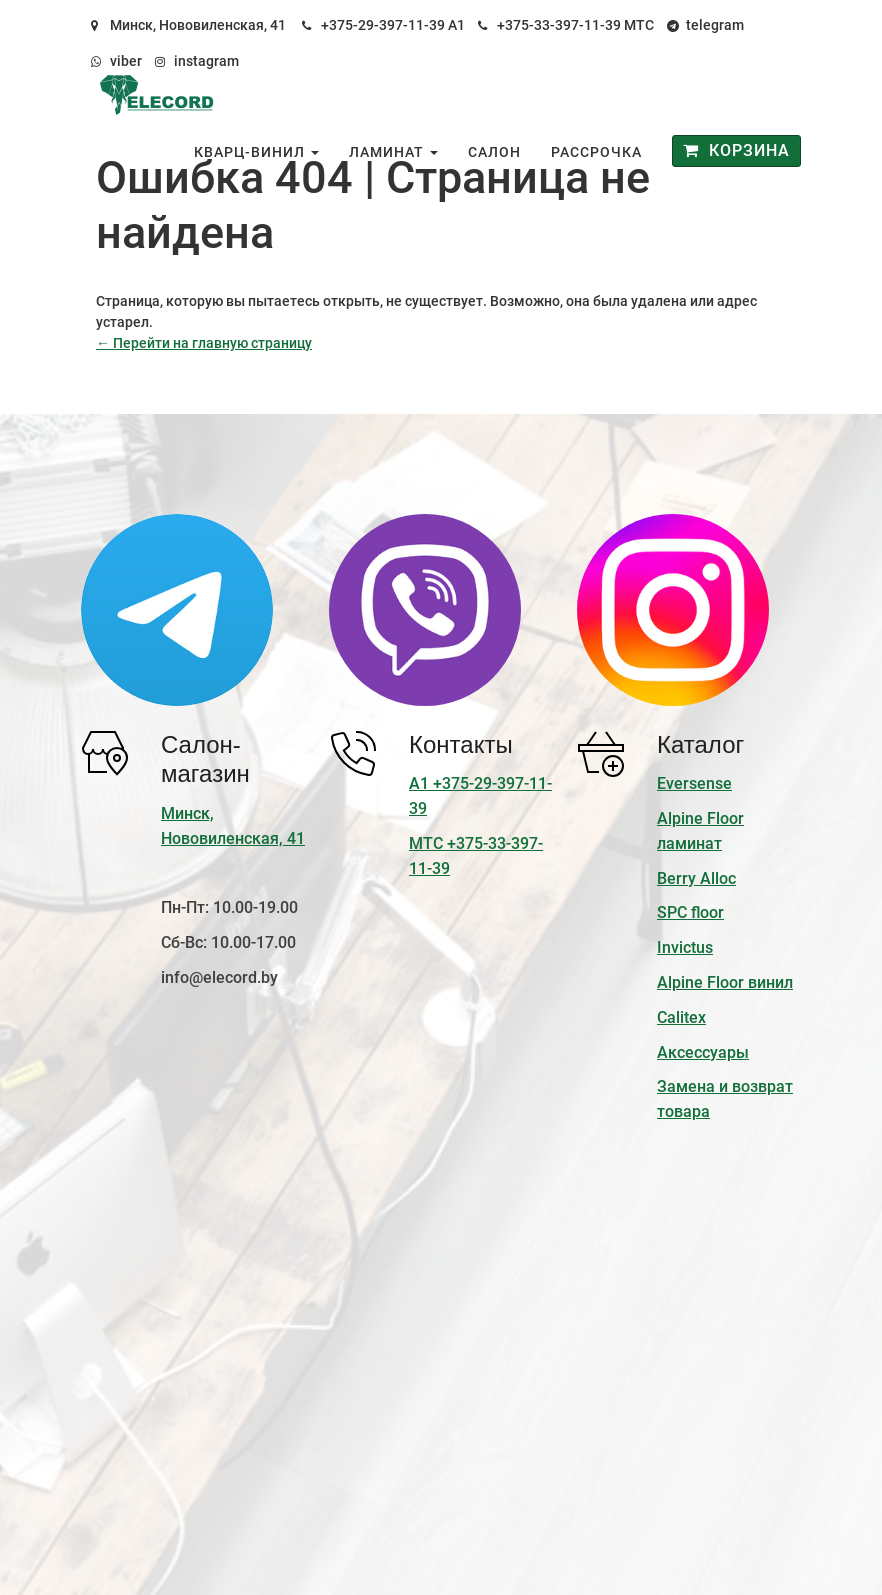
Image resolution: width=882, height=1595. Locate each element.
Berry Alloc (696, 878)
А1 (456, 25)
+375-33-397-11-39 (559, 25)
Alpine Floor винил (725, 982)
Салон (494, 152)
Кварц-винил (256, 152)
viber (126, 61)
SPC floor (690, 912)
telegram (715, 25)
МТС (639, 25)
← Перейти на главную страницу (204, 343)
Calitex (681, 1017)
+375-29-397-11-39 (383, 25)
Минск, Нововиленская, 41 (198, 25)
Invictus (685, 947)
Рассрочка (596, 152)
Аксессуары (703, 1052)
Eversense (694, 783)
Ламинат (393, 152)
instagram (206, 61)
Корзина (736, 150)
